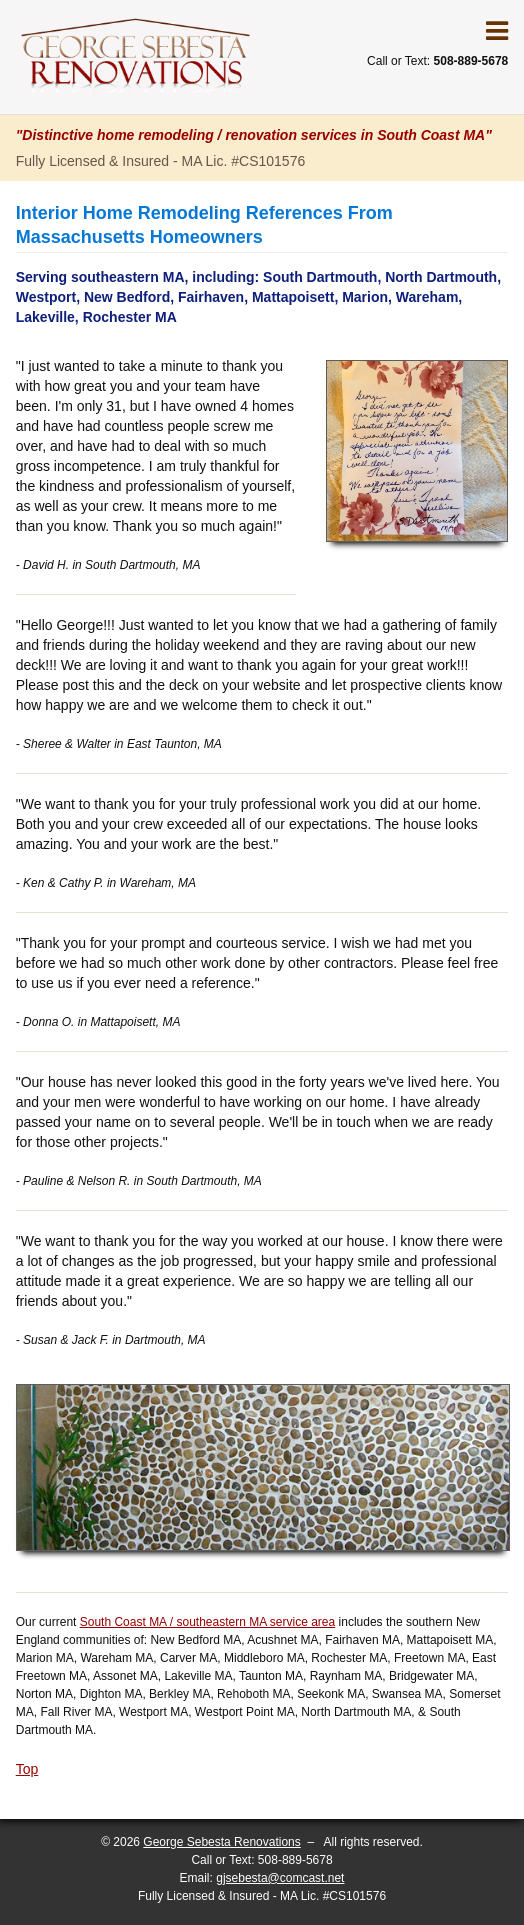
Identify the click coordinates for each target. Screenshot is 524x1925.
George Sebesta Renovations (221, 1842)
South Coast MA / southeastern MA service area (207, 1622)
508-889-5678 (295, 1860)
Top (27, 1769)
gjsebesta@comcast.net (280, 1878)
